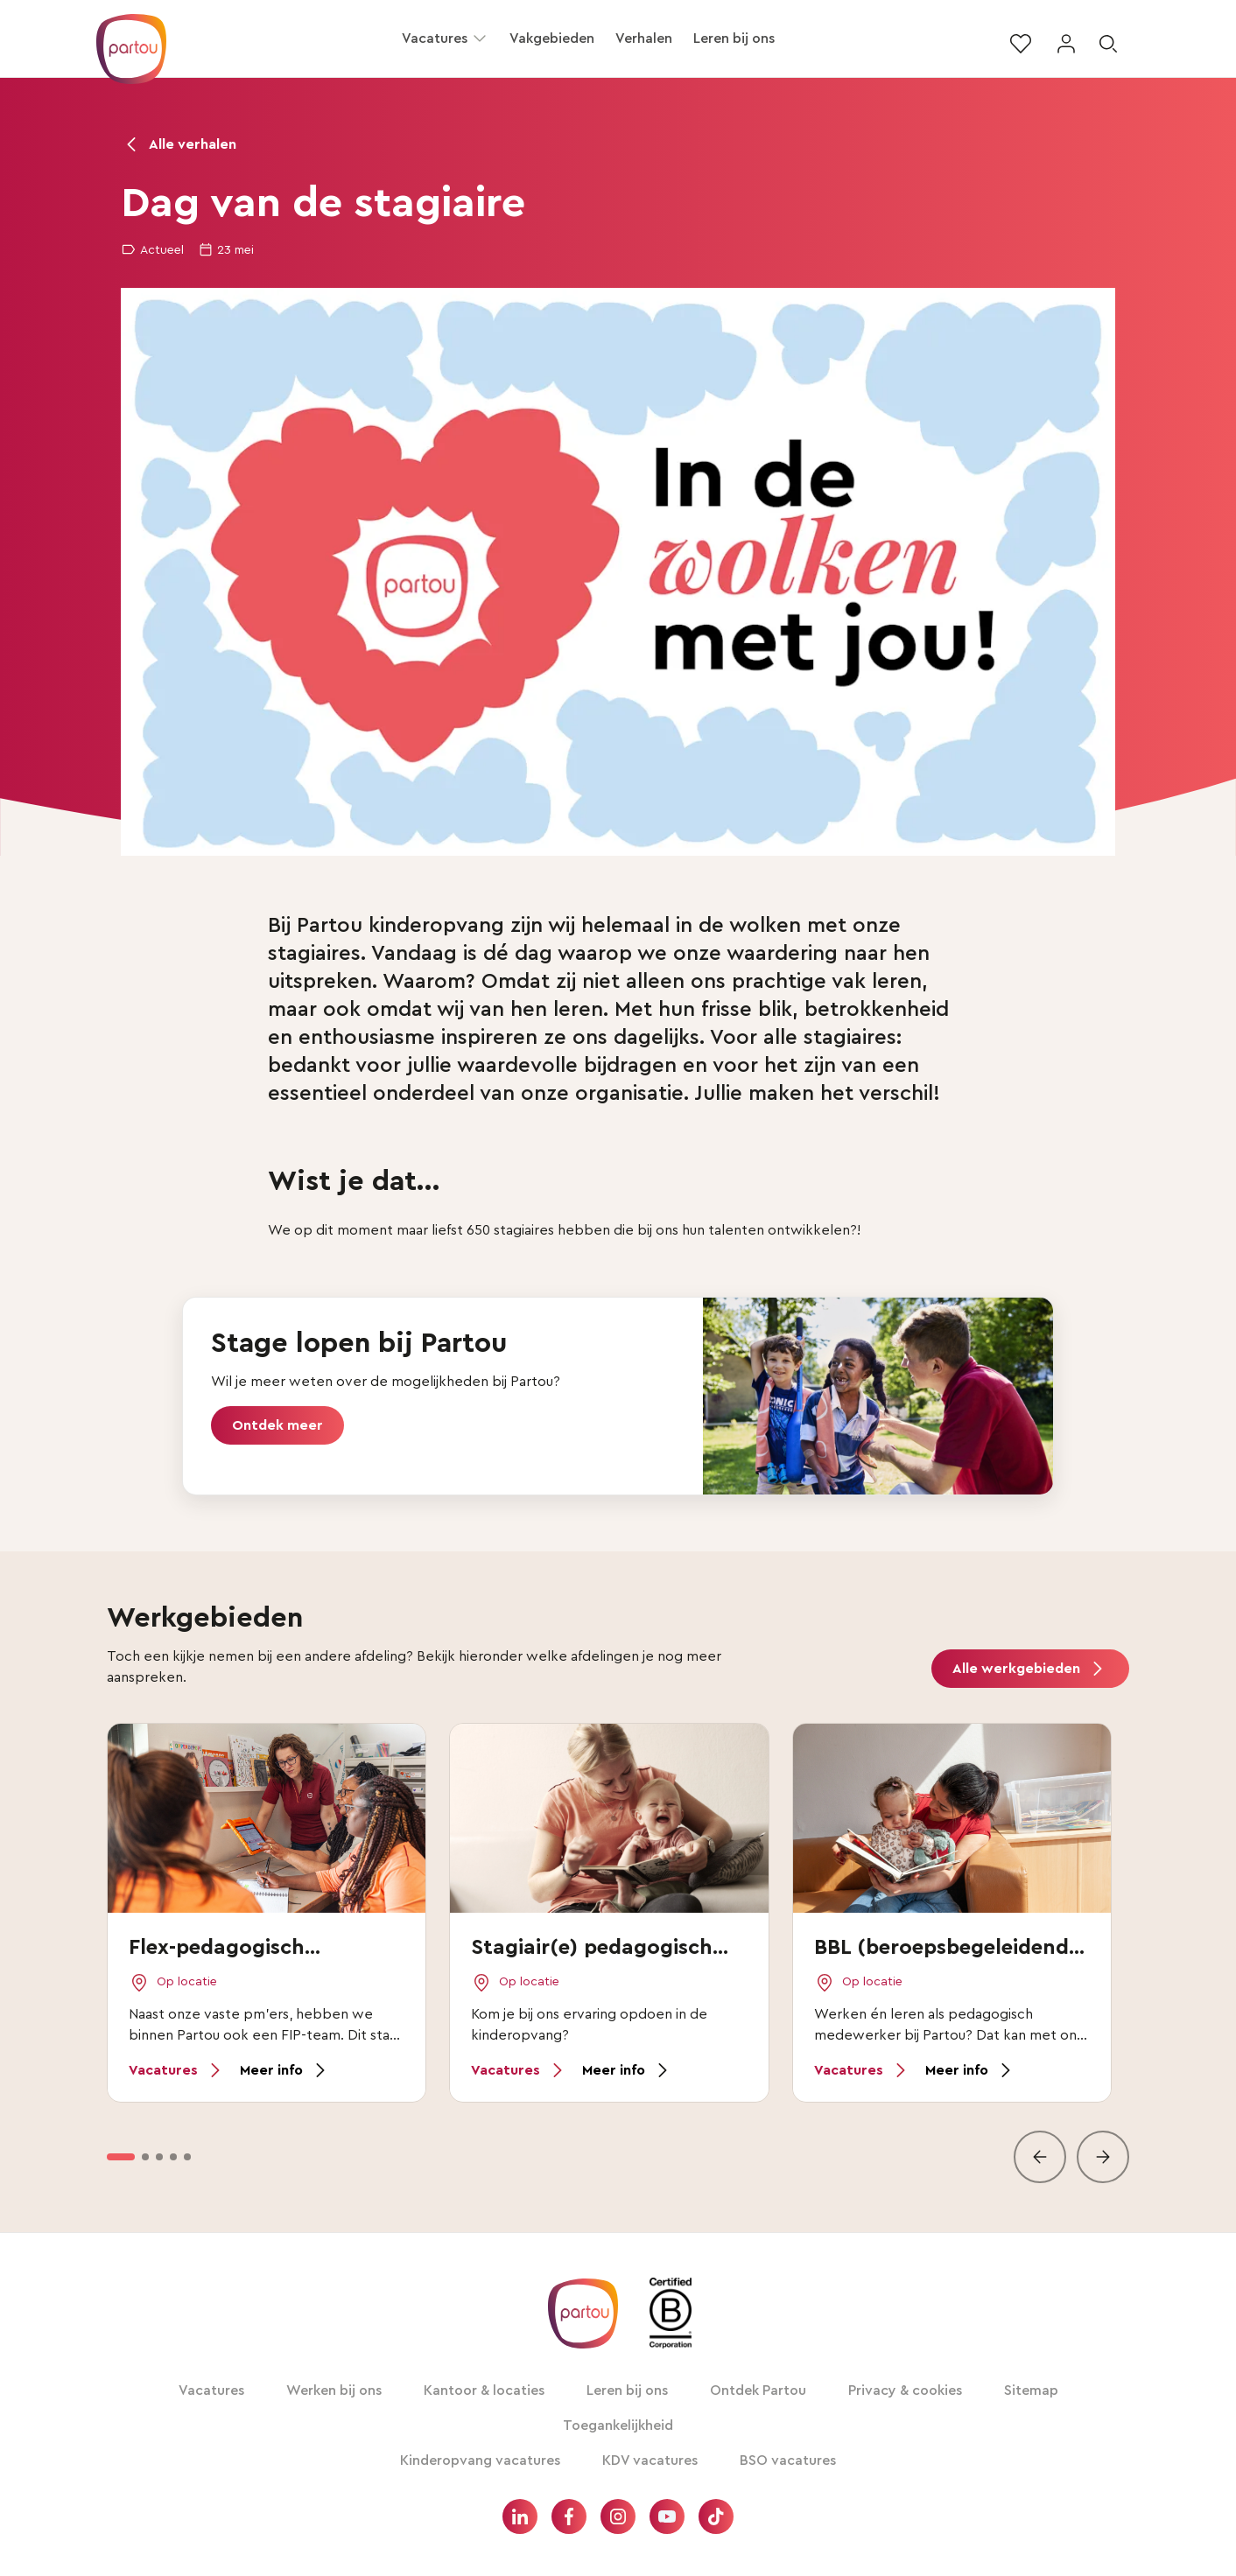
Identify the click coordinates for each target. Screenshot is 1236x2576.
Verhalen (643, 39)
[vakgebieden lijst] (618, 1953)
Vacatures (434, 39)
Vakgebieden (551, 39)
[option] (121, 2156)
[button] (479, 38)
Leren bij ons (734, 39)
